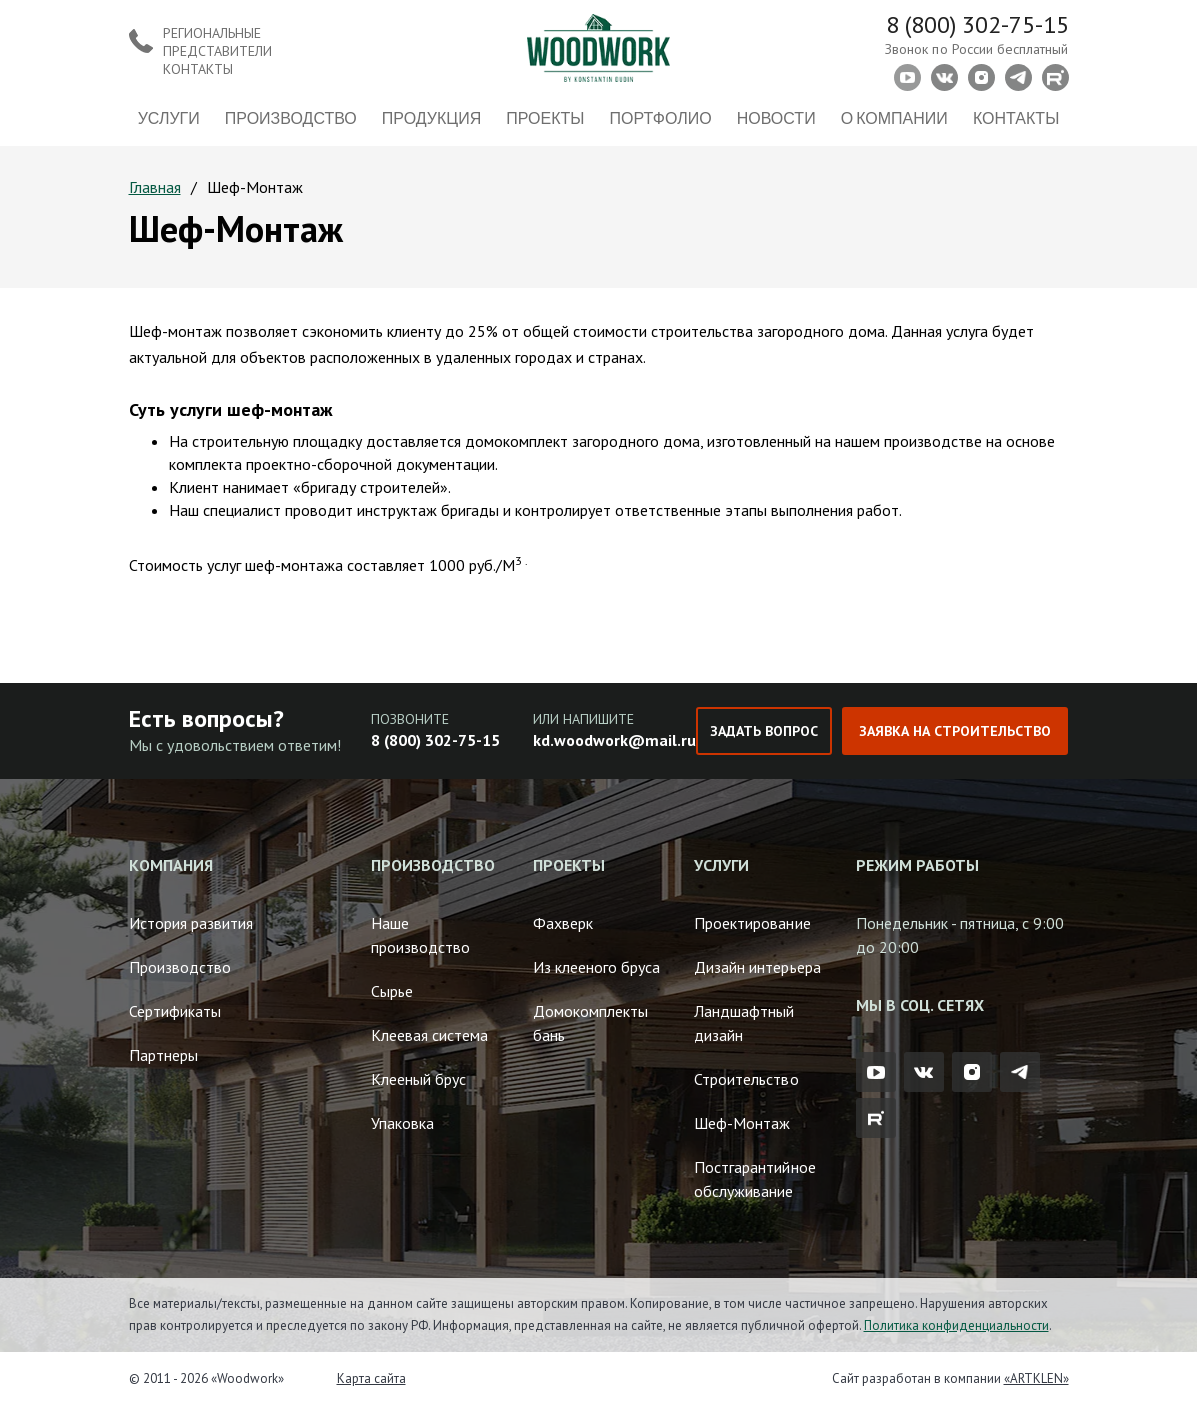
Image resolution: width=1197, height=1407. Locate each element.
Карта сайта (371, 1378)
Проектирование (752, 923)
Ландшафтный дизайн (744, 1023)
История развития (191, 923)
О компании (894, 117)
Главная (155, 187)
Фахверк (563, 923)
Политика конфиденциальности (956, 1325)
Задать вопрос (764, 731)
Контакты (1016, 117)
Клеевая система (429, 1035)
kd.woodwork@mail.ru (614, 740)
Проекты (545, 117)
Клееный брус (418, 1079)
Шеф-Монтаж (742, 1123)
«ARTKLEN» (1036, 1378)
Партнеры (163, 1055)
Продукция (431, 117)
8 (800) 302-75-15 (977, 24)
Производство (291, 117)
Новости (776, 117)
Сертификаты (175, 1011)
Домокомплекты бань (590, 1023)
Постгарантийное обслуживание (754, 1179)
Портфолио (661, 117)
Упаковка (402, 1123)
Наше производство (420, 935)
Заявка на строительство (955, 731)
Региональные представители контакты (217, 51)
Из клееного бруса (596, 967)
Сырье (392, 991)
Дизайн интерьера (757, 967)
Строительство (746, 1079)
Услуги (169, 117)
